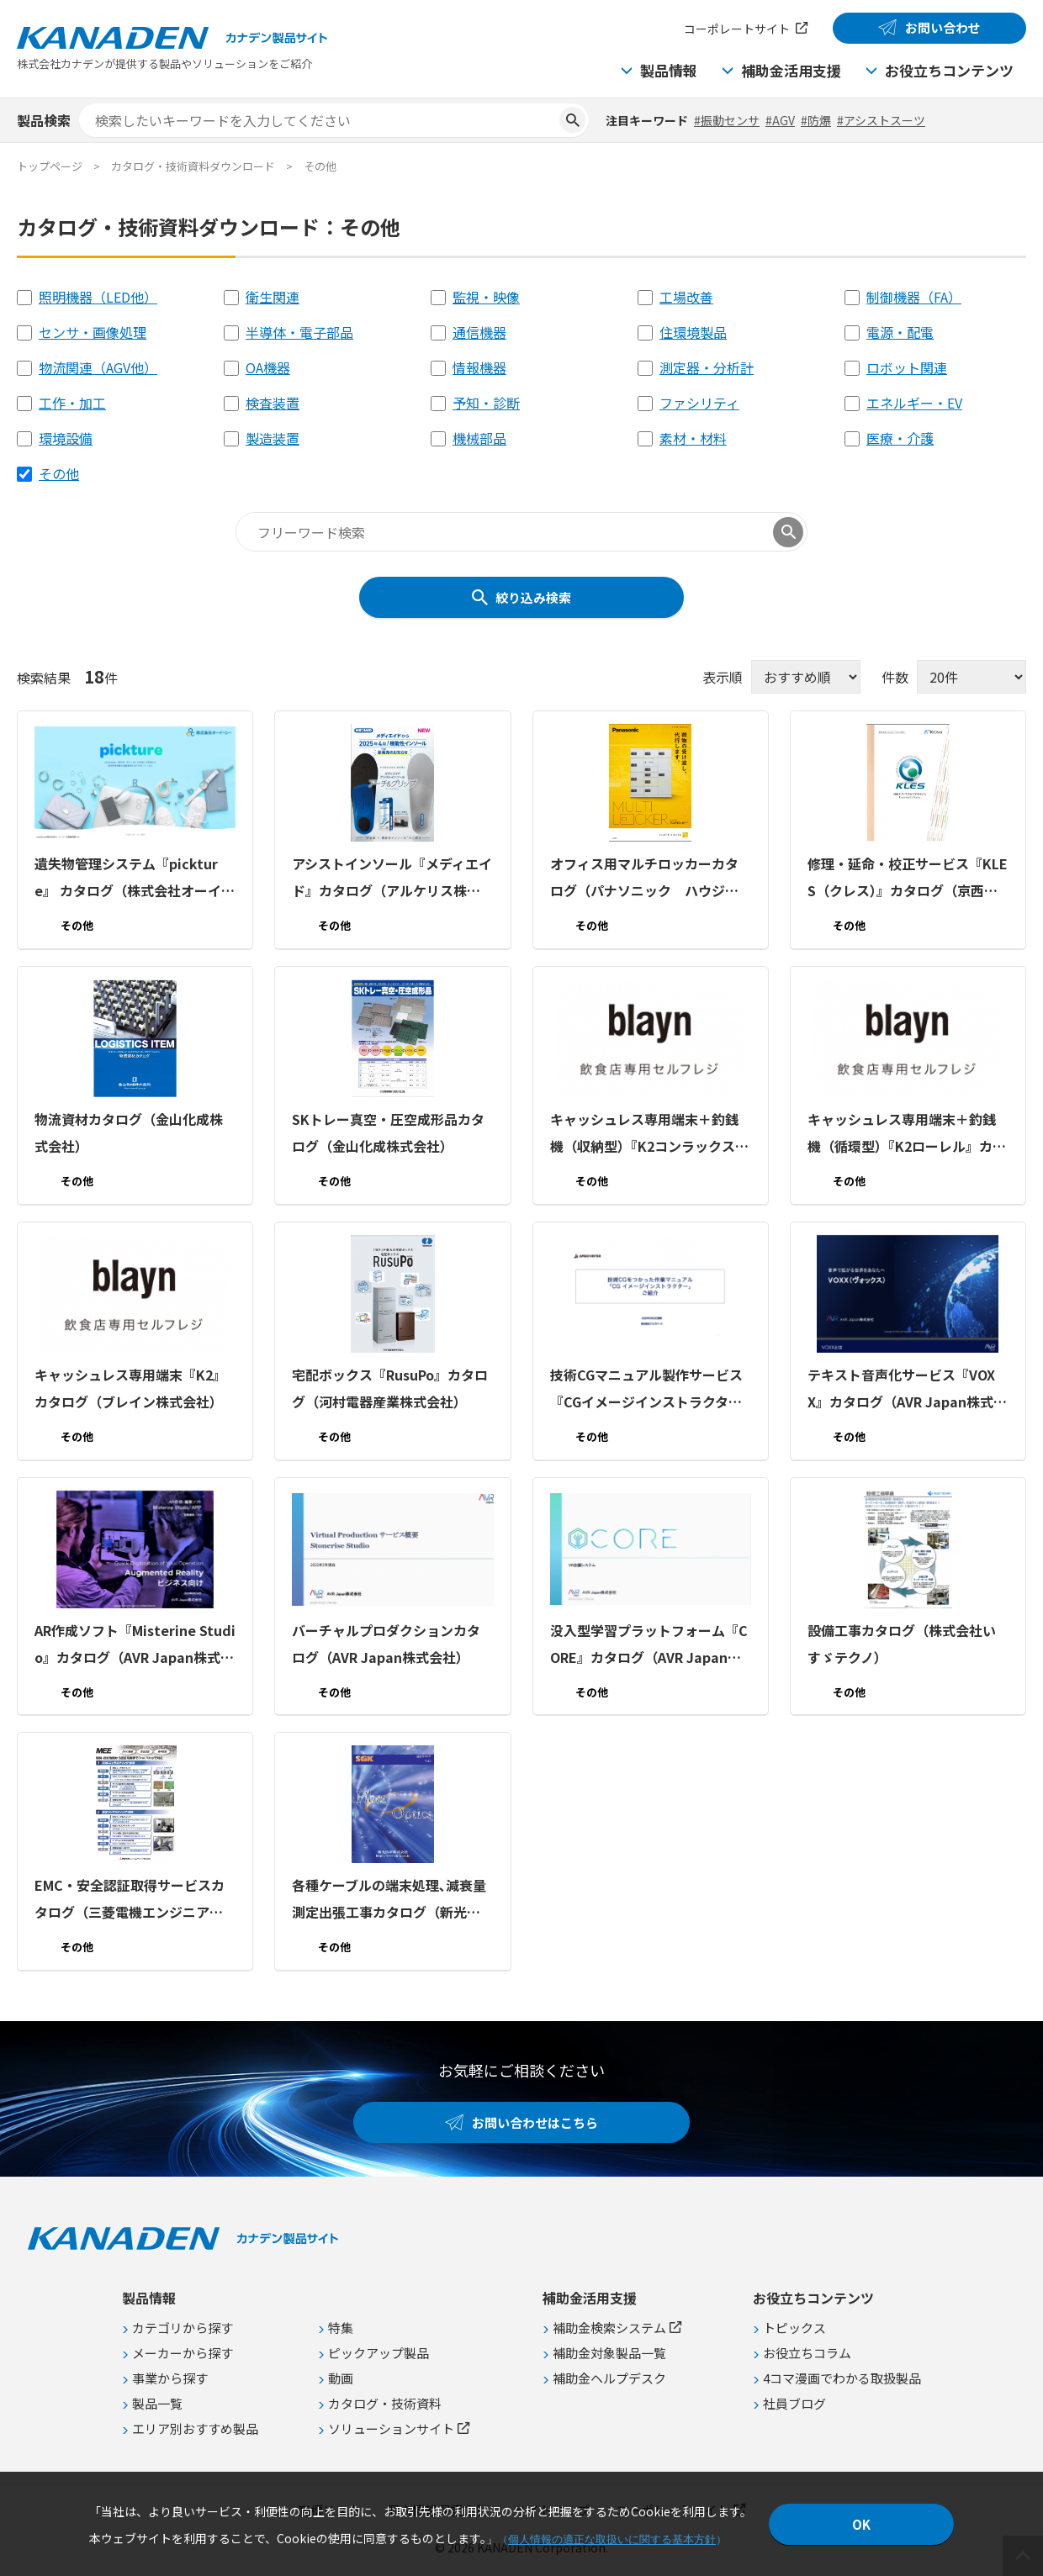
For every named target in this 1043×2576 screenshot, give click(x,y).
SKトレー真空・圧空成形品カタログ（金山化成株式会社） (388, 1132)
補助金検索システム (609, 2327)
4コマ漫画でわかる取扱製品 (842, 2378)
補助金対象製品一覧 (609, 2353)
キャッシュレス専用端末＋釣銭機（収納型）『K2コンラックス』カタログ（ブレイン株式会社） (649, 1134)
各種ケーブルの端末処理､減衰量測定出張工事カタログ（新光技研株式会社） (389, 1900)
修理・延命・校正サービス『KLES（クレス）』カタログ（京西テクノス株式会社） (907, 878)
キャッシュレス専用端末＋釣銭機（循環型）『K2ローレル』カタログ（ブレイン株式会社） (906, 1134)
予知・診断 (486, 403)
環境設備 (66, 438)
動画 (340, 2378)
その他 (59, 473)
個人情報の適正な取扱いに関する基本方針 (612, 2539)
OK (861, 2524)
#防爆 (816, 120)
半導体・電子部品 (299, 332)
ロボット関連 (906, 367)
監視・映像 (486, 297)
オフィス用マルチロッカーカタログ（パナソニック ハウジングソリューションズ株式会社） (644, 878)
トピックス (794, 2327)
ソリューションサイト (391, 2428)
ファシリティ (699, 403)
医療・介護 (900, 438)
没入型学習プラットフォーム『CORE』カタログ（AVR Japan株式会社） (649, 1644)
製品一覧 (157, 2403)
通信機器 (479, 332)
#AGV (780, 120)
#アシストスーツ (881, 120)
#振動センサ (727, 120)
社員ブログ (794, 2403)
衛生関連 (272, 297)
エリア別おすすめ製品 (195, 2428)
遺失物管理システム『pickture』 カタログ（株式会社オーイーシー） (134, 878)
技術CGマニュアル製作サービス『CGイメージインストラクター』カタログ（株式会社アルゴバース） (649, 1390)
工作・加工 (72, 403)
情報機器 (479, 367)
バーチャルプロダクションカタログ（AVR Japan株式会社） (386, 1642)
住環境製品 (693, 332)
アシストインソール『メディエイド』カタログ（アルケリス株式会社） (392, 878)
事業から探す (170, 2378)
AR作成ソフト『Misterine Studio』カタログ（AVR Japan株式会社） (135, 1644)
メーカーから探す (182, 2353)
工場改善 (686, 297)
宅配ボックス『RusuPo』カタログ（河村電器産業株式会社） (390, 1388)
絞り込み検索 (533, 597)
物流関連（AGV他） (98, 367)
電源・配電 (900, 332)
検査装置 (272, 403)
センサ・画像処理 (92, 332)
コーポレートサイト (737, 28)
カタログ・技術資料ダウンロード (193, 166)
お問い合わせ (943, 27)
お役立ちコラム (807, 2353)
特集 (340, 2327)
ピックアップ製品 (378, 2353)
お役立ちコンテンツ (949, 70)
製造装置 (272, 438)
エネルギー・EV (914, 403)
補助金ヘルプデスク (609, 2378)
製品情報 (668, 70)
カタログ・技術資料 (385, 2403)
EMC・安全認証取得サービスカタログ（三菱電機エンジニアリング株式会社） (129, 1900)
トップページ (49, 166)
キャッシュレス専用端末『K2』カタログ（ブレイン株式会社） (130, 1388)
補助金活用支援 (791, 70)
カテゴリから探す (182, 2327)
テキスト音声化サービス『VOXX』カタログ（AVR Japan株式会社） (907, 1390)
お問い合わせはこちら (535, 2122)
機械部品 (479, 438)
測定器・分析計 (706, 367)
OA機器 (268, 367)
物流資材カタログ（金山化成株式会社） (128, 1132)
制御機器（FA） (913, 297)
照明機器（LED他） (98, 297)
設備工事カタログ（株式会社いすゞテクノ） (901, 1642)
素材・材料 (693, 438)
